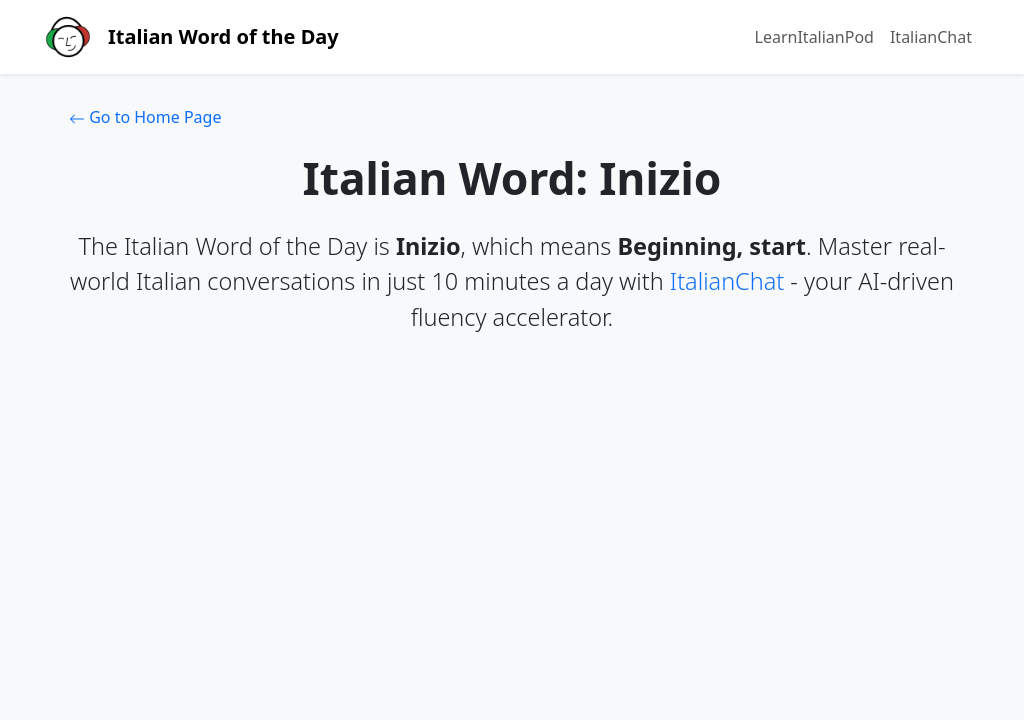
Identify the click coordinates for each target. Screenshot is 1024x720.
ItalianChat (931, 37)
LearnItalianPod (814, 37)
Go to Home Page (145, 117)
